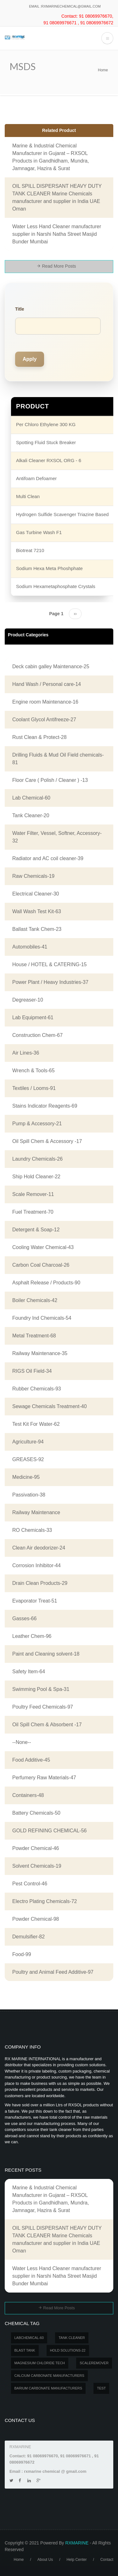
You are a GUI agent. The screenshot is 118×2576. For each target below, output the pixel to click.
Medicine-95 (26, 1477)
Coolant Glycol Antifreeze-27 (44, 719)
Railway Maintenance (36, 1512)
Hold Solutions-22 (68, 2350)
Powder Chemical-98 (35, 1919)
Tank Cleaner (72, 2338)
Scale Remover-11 (33, 1194)
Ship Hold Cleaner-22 (36, 1176)
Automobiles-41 (29, 946)
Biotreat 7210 (30, 550)
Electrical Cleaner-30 (35, 893)
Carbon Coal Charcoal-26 (40, 1265)
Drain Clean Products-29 (39, 1583)
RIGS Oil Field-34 (32, 1371)
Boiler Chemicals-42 (34, 1300)
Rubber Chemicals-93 (36, 1388)
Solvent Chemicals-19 (36, 1866)
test (101, 2388)
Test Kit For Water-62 (36, 1424)
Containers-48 (28, 1795)
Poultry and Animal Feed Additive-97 (52, 1972)
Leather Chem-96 (32, 1636)
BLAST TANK (24, 2350)
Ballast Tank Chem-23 (36, 929)
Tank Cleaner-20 (30, 815)
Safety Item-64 (28, 1671)
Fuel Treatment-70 (32, 1212)
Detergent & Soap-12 (35, 1229)
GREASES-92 (28, 1459)
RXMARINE (76, 2542)
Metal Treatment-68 (34, 1335)
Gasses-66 (24, 1618)
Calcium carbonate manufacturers (49, 2375)
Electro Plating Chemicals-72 (44, 1901)
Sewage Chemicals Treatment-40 (49, 1406)
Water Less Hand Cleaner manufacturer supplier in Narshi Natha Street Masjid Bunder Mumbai (56, 234)
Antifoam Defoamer (36, 478)
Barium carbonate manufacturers (48, 2388)
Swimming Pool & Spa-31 (40, 1689)
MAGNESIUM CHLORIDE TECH (39, 2363)
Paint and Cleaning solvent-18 (45, 1654)
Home (103, 70)
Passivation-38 (28, 1494)
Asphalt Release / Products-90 (46, 1282)
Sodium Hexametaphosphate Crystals (55, 586)
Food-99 (21, 1954)
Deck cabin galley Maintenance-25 (50, 666)
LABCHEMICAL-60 (29, 2338)
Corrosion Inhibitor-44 (36, 1565)
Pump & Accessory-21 (37, 1123)
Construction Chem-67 (37, 1035)
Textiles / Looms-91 (34, 1088)
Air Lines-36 (25, 1053)
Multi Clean (28, 496)
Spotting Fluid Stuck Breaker (46, 442)
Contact (106, 2559)
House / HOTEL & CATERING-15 (49, 964)
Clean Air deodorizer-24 (38, 1547)
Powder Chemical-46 (35, 1848)
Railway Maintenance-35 (39, 1353)
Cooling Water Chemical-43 (43, 1247)
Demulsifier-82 (28, 1936)
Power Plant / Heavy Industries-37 (50, 982)
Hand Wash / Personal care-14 (46, 684)
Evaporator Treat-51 (34, 1600)
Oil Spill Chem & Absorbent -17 (47, 1724)
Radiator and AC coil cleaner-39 (47, 858)
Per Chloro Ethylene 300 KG (46, 424)
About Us (45, 2559)
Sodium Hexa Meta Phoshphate (49, 568)
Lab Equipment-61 (32, 1017)
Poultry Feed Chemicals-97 (42, 1707)
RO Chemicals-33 (32, 1530)
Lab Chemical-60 (31, 797)
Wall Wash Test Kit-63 (36, 911)
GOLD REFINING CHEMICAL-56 (49, 1830)
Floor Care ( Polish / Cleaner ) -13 (50, 780)
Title (19, 309)
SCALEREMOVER (94, 2363)
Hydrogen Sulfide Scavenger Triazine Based (62, 514)
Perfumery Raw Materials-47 (44, 1777)
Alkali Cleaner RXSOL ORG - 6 (48, 460)
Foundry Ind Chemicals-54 (41, 1318)
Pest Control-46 (29, 1883)
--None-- (21, 1742)
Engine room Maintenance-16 (45, 702)
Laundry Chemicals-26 (37, 1159)
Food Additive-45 (31, 1760)
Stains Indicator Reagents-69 (44, 1106)
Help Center (76, 2559)
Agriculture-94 (28, 1441)
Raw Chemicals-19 (33, 876)
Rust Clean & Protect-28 (39, 737)
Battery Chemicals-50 (36, 1813)
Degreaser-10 (27, 999)
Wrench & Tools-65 (33, 1070)
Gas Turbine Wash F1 (39, 532)
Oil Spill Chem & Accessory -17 (47, 1141)
